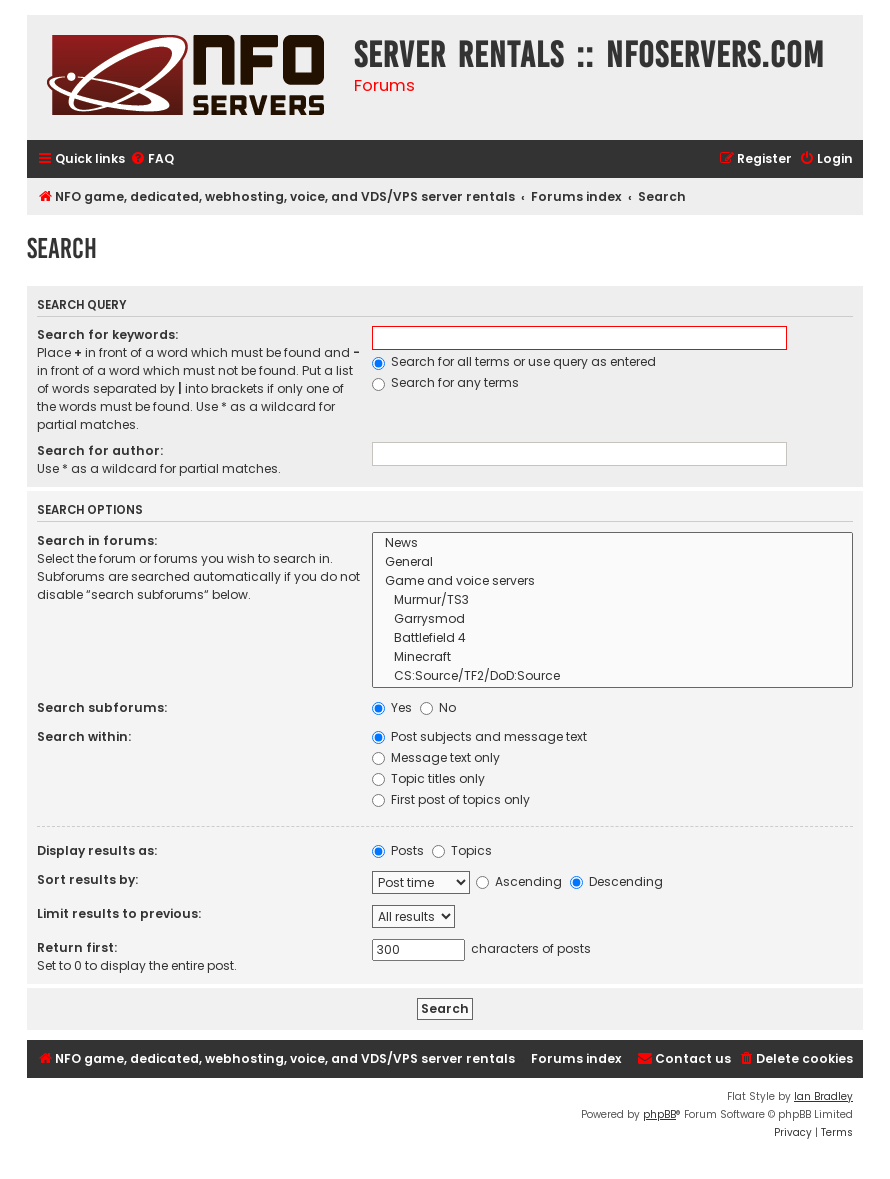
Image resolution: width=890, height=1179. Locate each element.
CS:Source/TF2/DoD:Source (612, 676)
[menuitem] (152, 159)
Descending (616, 881)
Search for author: (100, 450)
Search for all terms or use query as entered (514, 361)
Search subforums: (102, 707)
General (612, 562)
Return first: (77, 947)
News (612, 543)
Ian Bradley (823, 1096)
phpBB (659, 1114)
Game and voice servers (612, 581)
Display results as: (97, 850)
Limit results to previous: (119, 913)
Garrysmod (612, 619)
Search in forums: (97, 540)
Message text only (436, 757)
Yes (392, 707)
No (438, 707)
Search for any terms (445, 382)
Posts (398, 850)
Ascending (519, 881)
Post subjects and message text (479, 736)
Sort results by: (87, 879)
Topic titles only (428, 778)
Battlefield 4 (612, 638)
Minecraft (612, 657)
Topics (462, 850)
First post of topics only (451, 799)
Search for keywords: (107, 334)
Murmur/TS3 (612, 600)
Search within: (84, 736)
